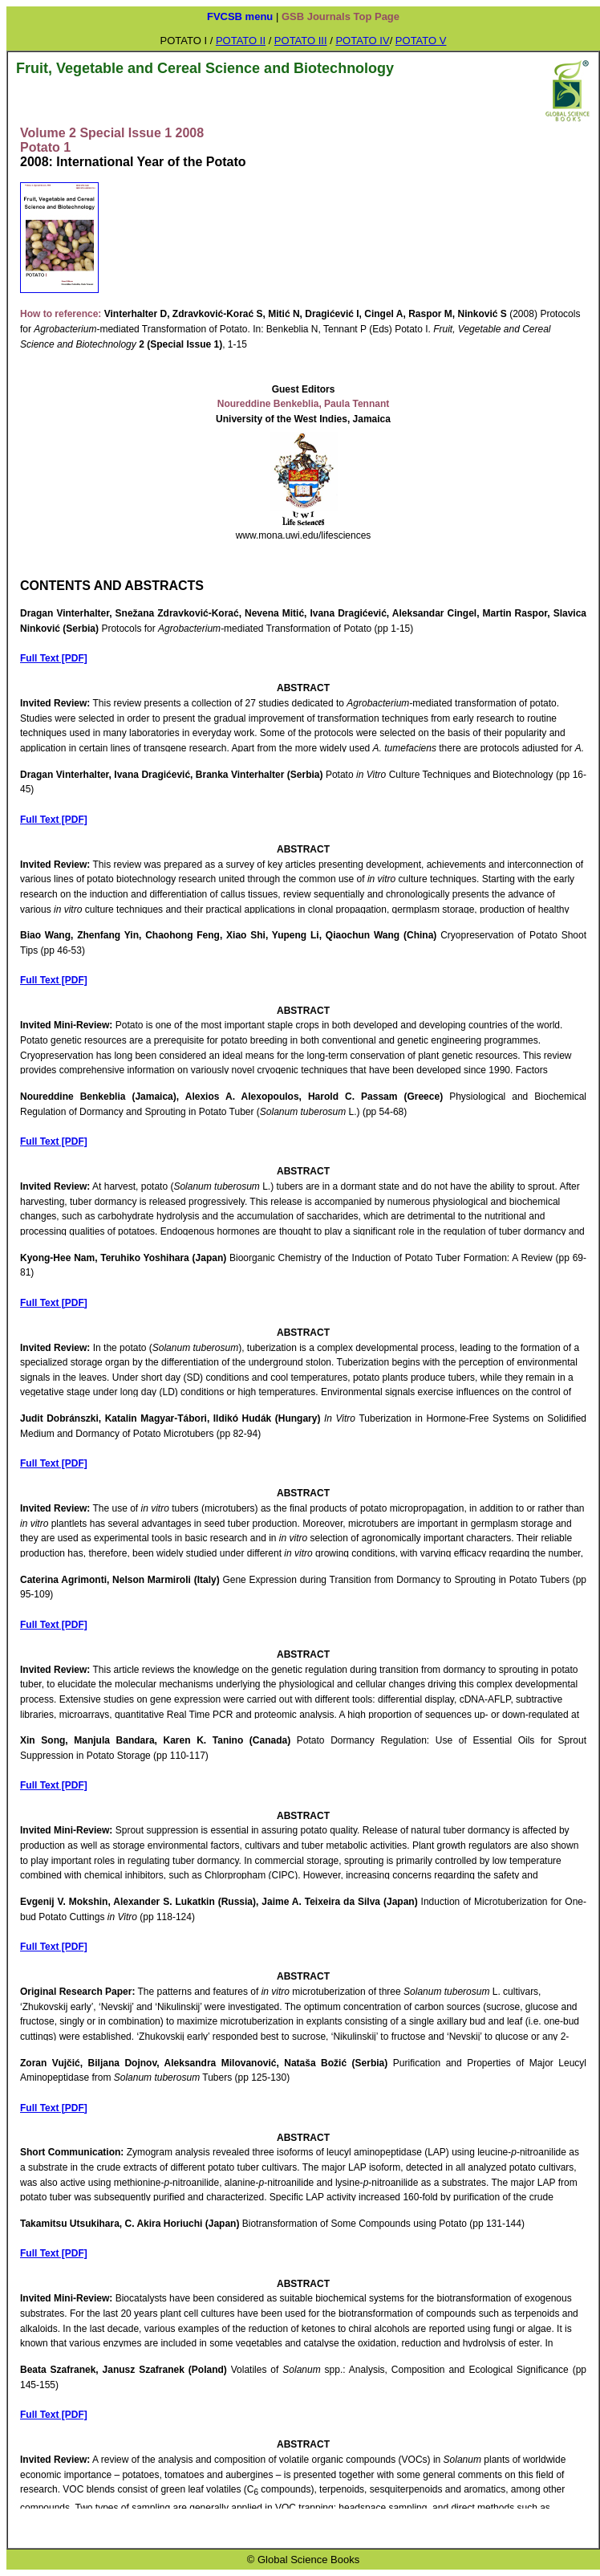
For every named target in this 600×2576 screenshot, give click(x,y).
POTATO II (241, 41)
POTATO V (421, 41)
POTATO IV (362, 41)
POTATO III (300, 41)
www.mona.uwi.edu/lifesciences (303, 535)
